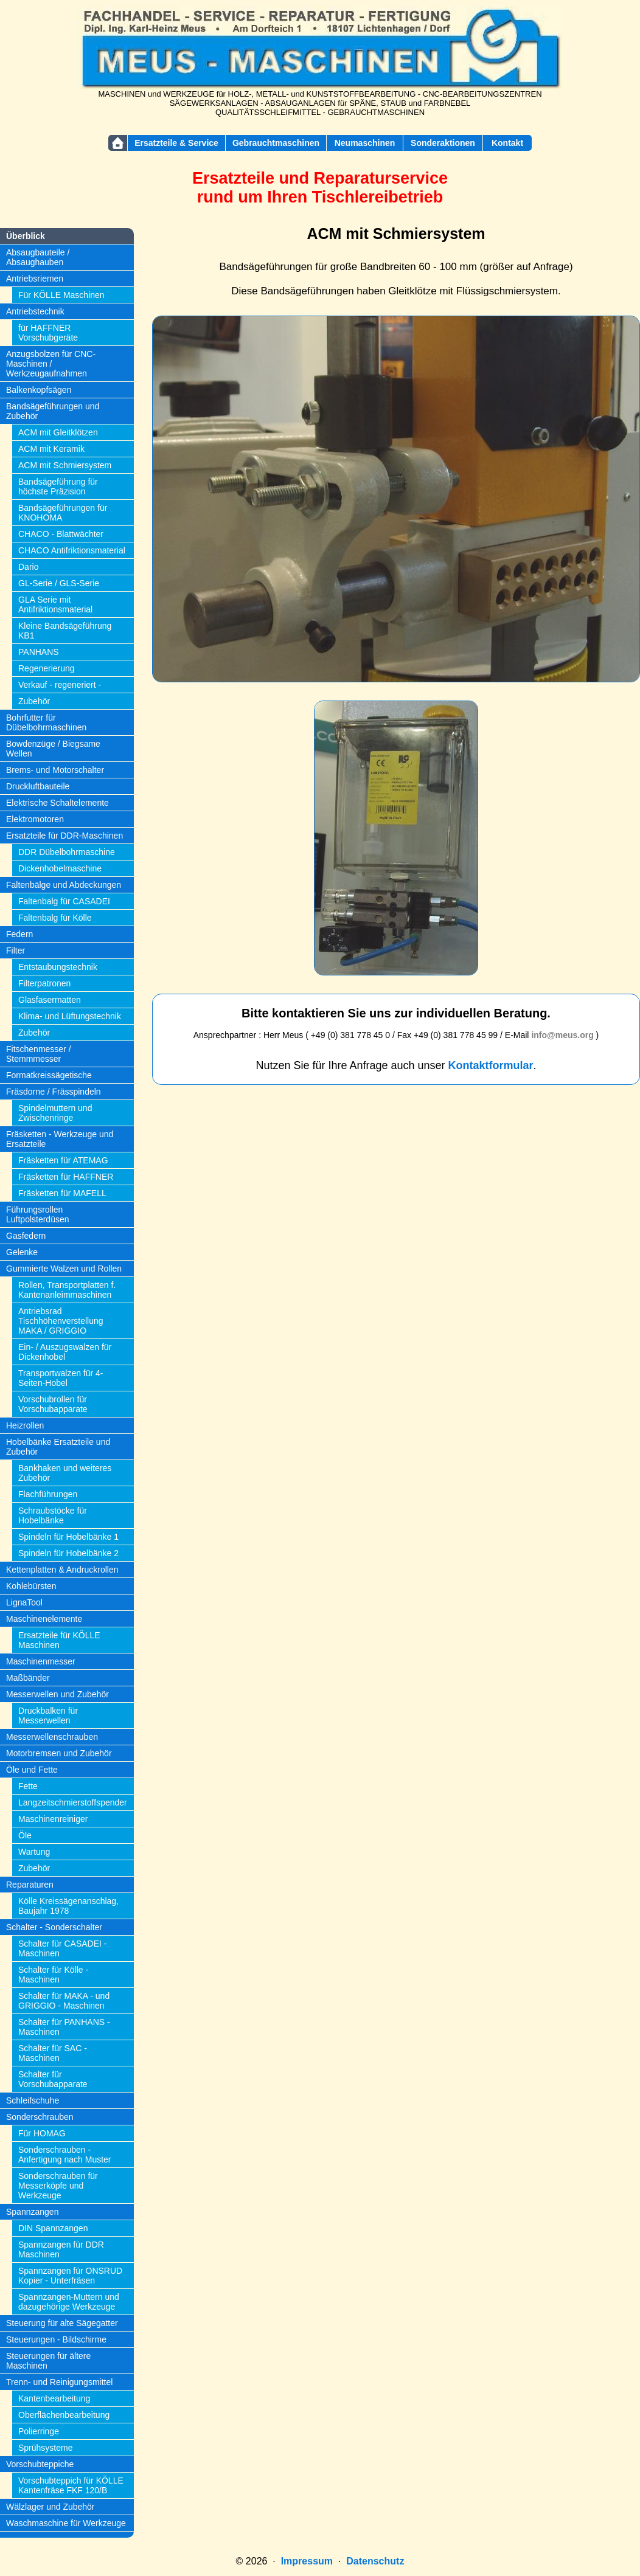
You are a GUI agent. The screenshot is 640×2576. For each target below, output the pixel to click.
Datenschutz (375, 2561)
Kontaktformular (491, 1065)
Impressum (307, 2561)
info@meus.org (562, 1035)
